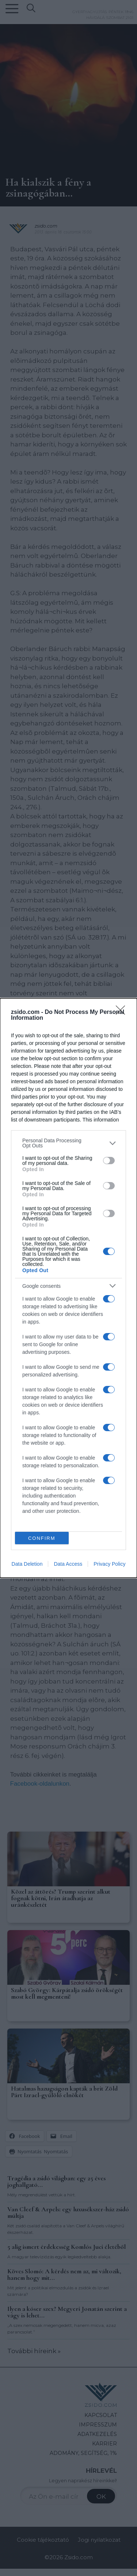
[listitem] (68, 1143)
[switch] (109, 1160)
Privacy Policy (109, 1564)
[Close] (123, 1012)
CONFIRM (42, 1538)
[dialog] (68, 1288)
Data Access (68, 1564)
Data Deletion (27, 1564)
